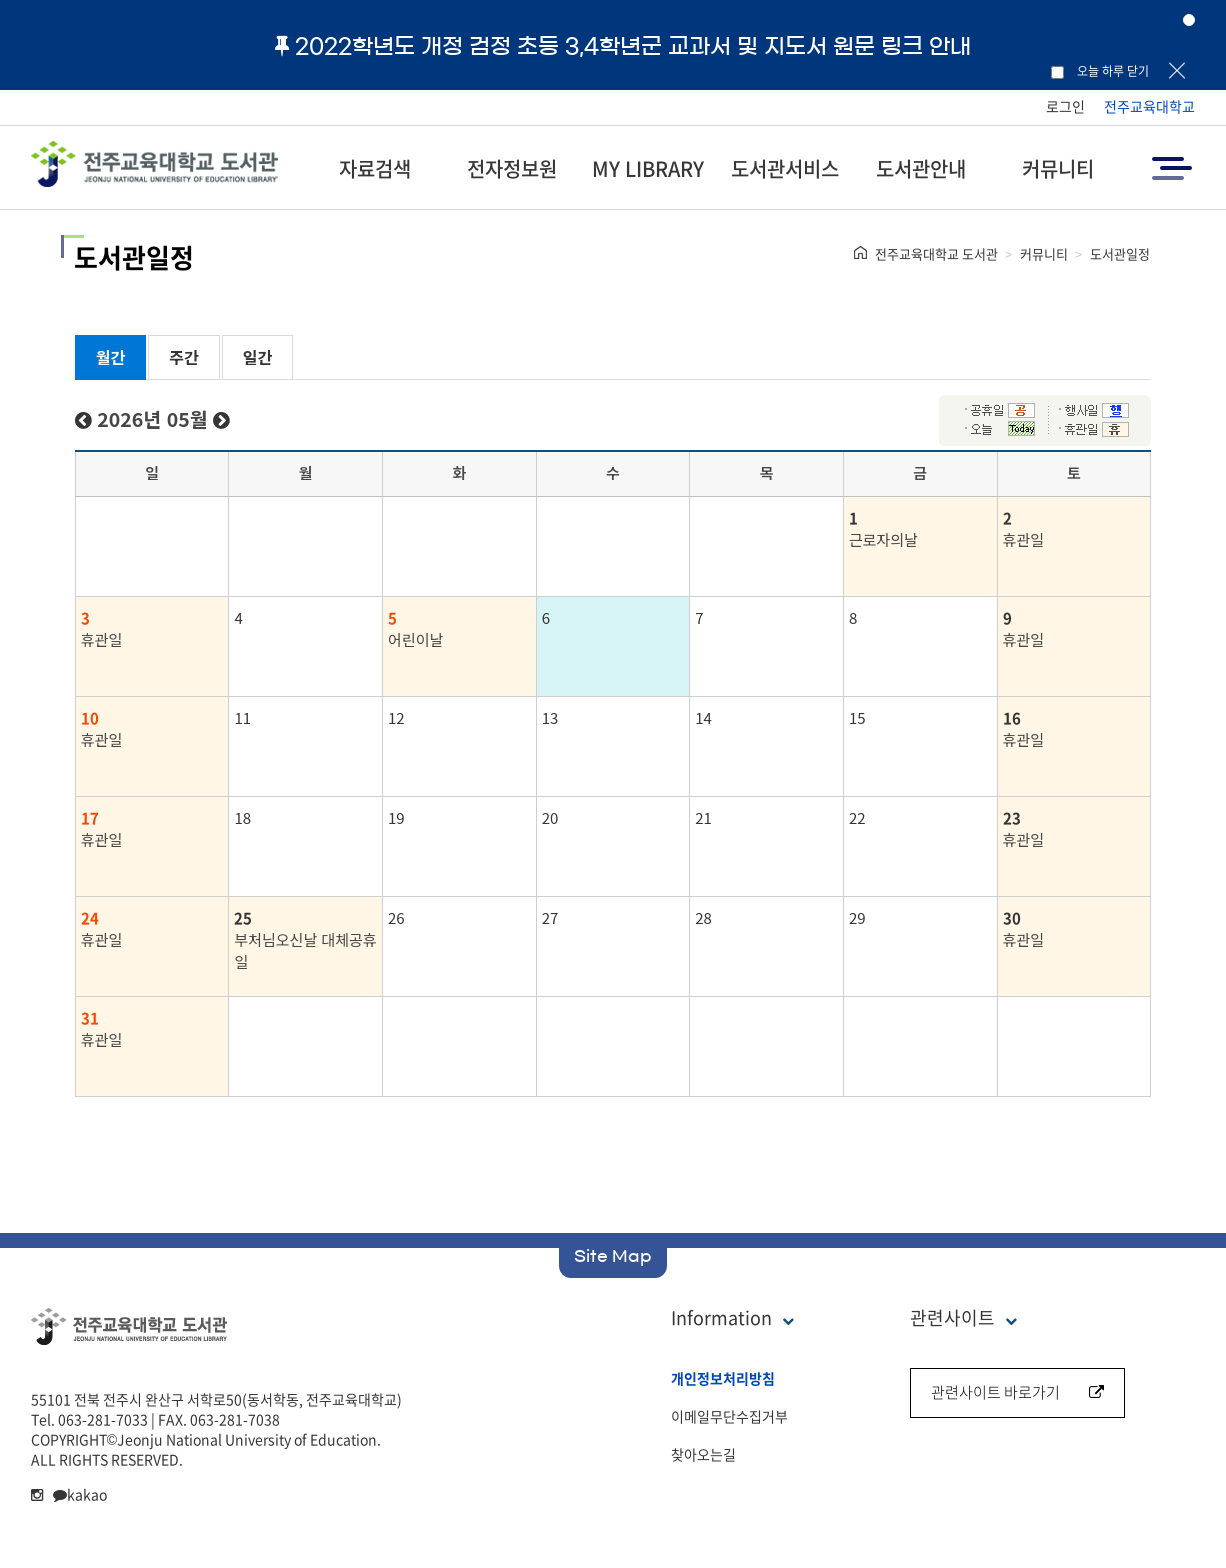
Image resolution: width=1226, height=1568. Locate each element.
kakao (80, 1494)
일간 (257, 357)
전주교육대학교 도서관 (936, 253)
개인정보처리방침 (723, 1378)
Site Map (613, 1256)
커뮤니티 (1058, 168)
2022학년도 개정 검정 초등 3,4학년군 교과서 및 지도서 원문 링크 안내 (623, 46)
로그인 (1065, 106)
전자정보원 (512, 168)
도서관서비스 (785, 168)
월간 (110, 357)
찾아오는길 (703, 1454)
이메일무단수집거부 (729, 1416)
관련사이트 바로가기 (1017, 1392)
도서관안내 (921, 168)
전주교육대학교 (1149, 106)
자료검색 (375, 168)
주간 (183, 357)
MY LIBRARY (648, 168)
